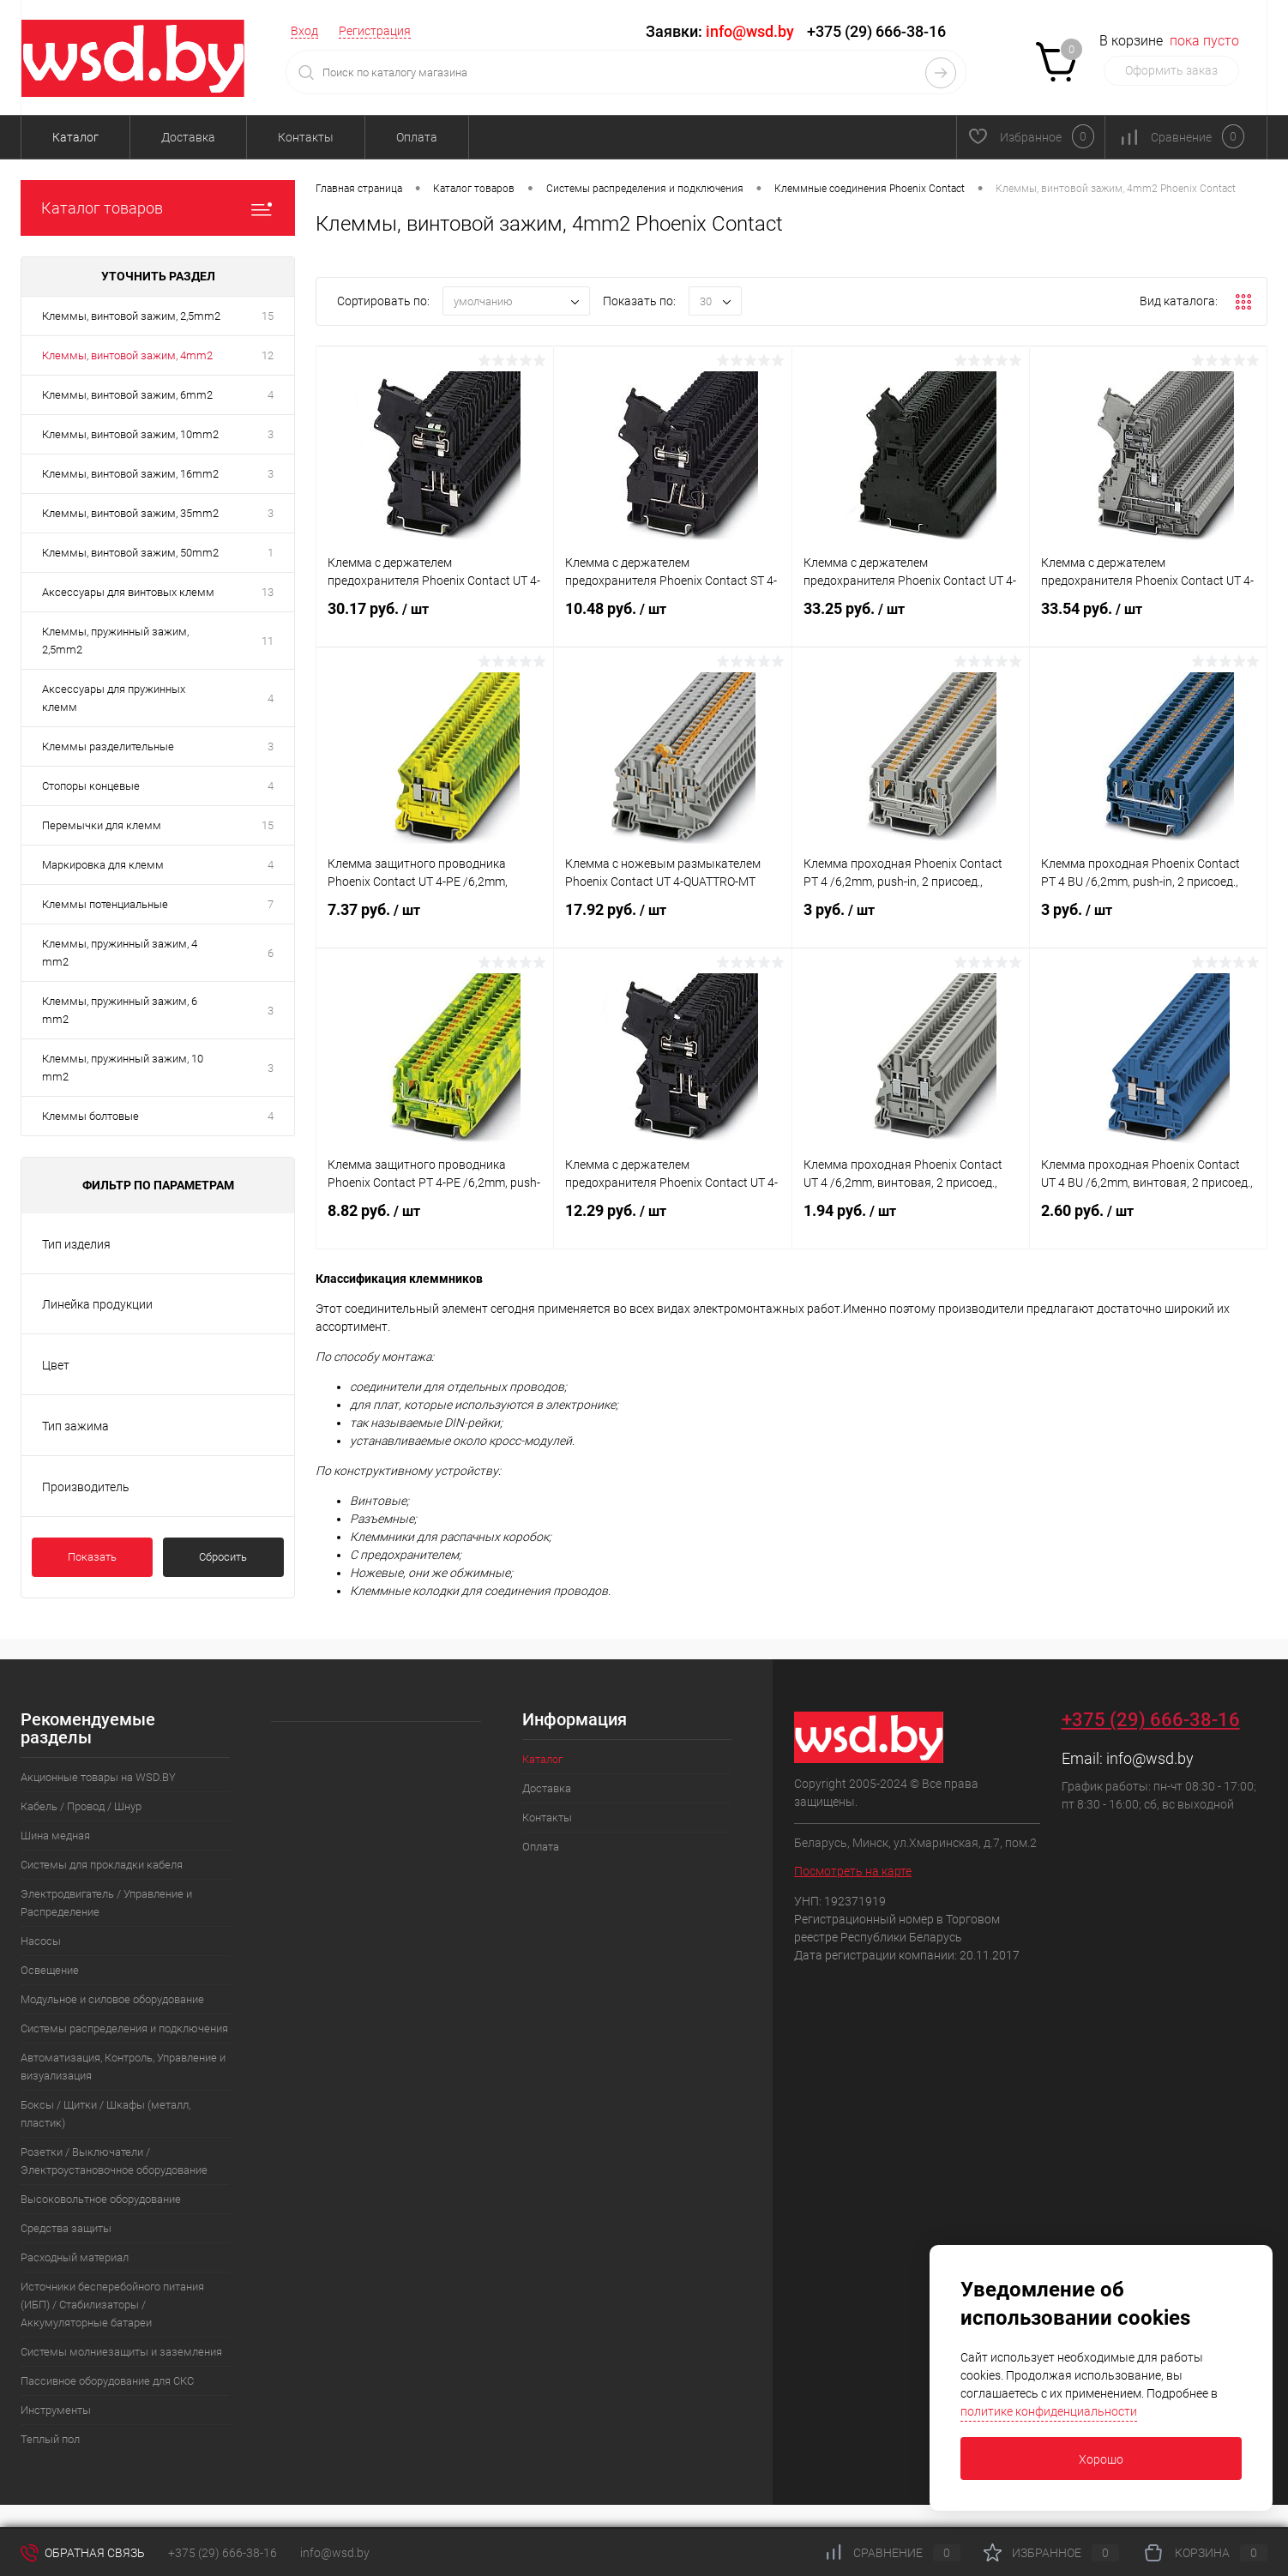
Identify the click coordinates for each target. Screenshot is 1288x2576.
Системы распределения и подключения (124, 2028)
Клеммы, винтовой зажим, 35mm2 (130, 513)
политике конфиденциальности (1048, 2411)
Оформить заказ (1171, 70)
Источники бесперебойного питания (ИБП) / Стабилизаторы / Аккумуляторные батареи (112, 2304)
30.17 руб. (435, 622)
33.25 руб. (910, 622)
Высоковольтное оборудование (101, 2199)
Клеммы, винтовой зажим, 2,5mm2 (131, 316)
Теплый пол (50, 2439)
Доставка (188, 137)
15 (268, 316)
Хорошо (1101, 2459)
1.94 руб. (910, 1224)
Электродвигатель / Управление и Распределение (106, 1902)
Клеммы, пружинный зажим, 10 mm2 (122, 1067)
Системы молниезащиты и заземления (121, 2351)
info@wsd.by (1150, 1758)
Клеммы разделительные (108, 746)
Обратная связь (83, 2553)
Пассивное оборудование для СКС (107, 2380)
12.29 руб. (672, 1224)
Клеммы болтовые (90, 1116)
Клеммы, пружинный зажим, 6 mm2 (119, 1010)
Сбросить (223, 1556)
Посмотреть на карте (853, 1871)
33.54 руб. (1148, 622)
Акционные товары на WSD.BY (98, 1777)
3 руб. (910, 923)
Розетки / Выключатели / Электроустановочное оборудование (114, 2161)
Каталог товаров (157, 208)
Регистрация (375, 31)
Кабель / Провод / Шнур (81, 1806)
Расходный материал (75, 2257)
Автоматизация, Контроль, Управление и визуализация (123, 2066)
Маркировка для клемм (103, 864)
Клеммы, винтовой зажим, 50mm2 (130, 552)
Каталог (75, 137)
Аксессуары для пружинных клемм (113, 698)
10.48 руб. (672, 622)
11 (268, 641)
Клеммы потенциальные (105, 904)
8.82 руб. (435, 1224)
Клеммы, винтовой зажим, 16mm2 (130, 473)
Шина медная (55, 1835)
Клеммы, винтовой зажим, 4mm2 (127, 355)
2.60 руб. (1148, 1224)
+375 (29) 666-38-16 (876, 31)
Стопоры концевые (91, 785)
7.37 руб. (435, 923)
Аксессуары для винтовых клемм (128, 592)
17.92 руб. (672, 923)
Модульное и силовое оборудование (112, 1999)
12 (268, 355)
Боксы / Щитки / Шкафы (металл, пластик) (105, 2113)
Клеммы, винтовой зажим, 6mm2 (127, 394)
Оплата (416, 137)
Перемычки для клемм (101, 825)
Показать (92, 1556)
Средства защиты (66, 2228)
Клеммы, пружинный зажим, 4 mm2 (119, 952)
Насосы (41, 1941)
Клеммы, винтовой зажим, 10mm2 (130, 434)
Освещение (50, 1970)
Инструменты (56, 2410)
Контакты (306, 137)
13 (268, 592)
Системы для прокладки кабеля (102, 1864)
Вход (304, 31)
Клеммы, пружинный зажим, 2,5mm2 (115, 640)
